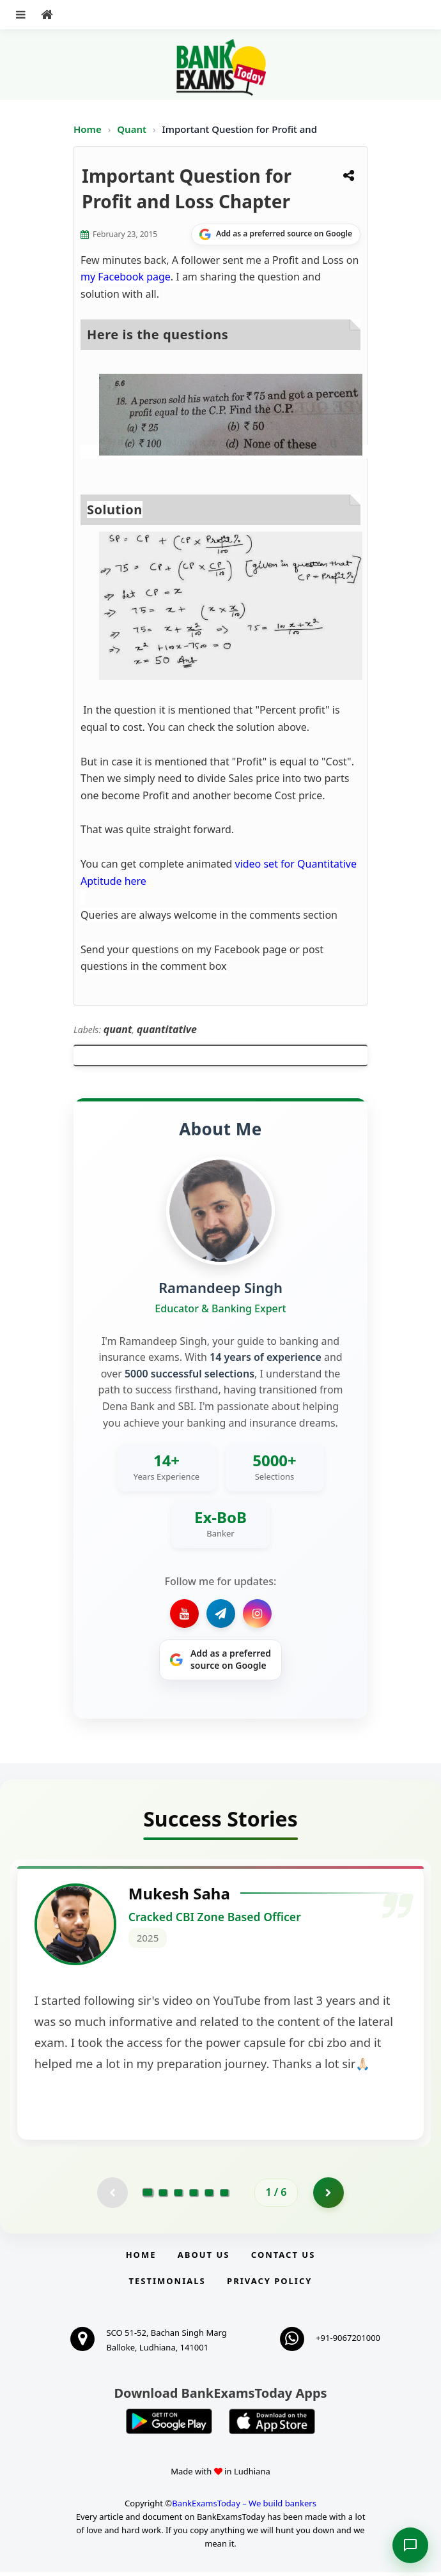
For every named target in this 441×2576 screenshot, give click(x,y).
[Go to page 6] (224, 2196)
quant (118, 1029)
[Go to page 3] (178, 2196)
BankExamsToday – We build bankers (244, 2507)
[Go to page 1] (148, 2195)
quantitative (167, 1029)
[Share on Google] (275, 234)
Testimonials (167, 2284)
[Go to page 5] (209, 2196)
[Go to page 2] (163, 2196)
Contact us (283, 2258)
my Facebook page (126, 277)
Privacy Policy (269, 2284)
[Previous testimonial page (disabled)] (112, 2196)
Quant (131, 129)
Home (88, 129)
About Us (204, 2258)
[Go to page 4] (193, 2196)
